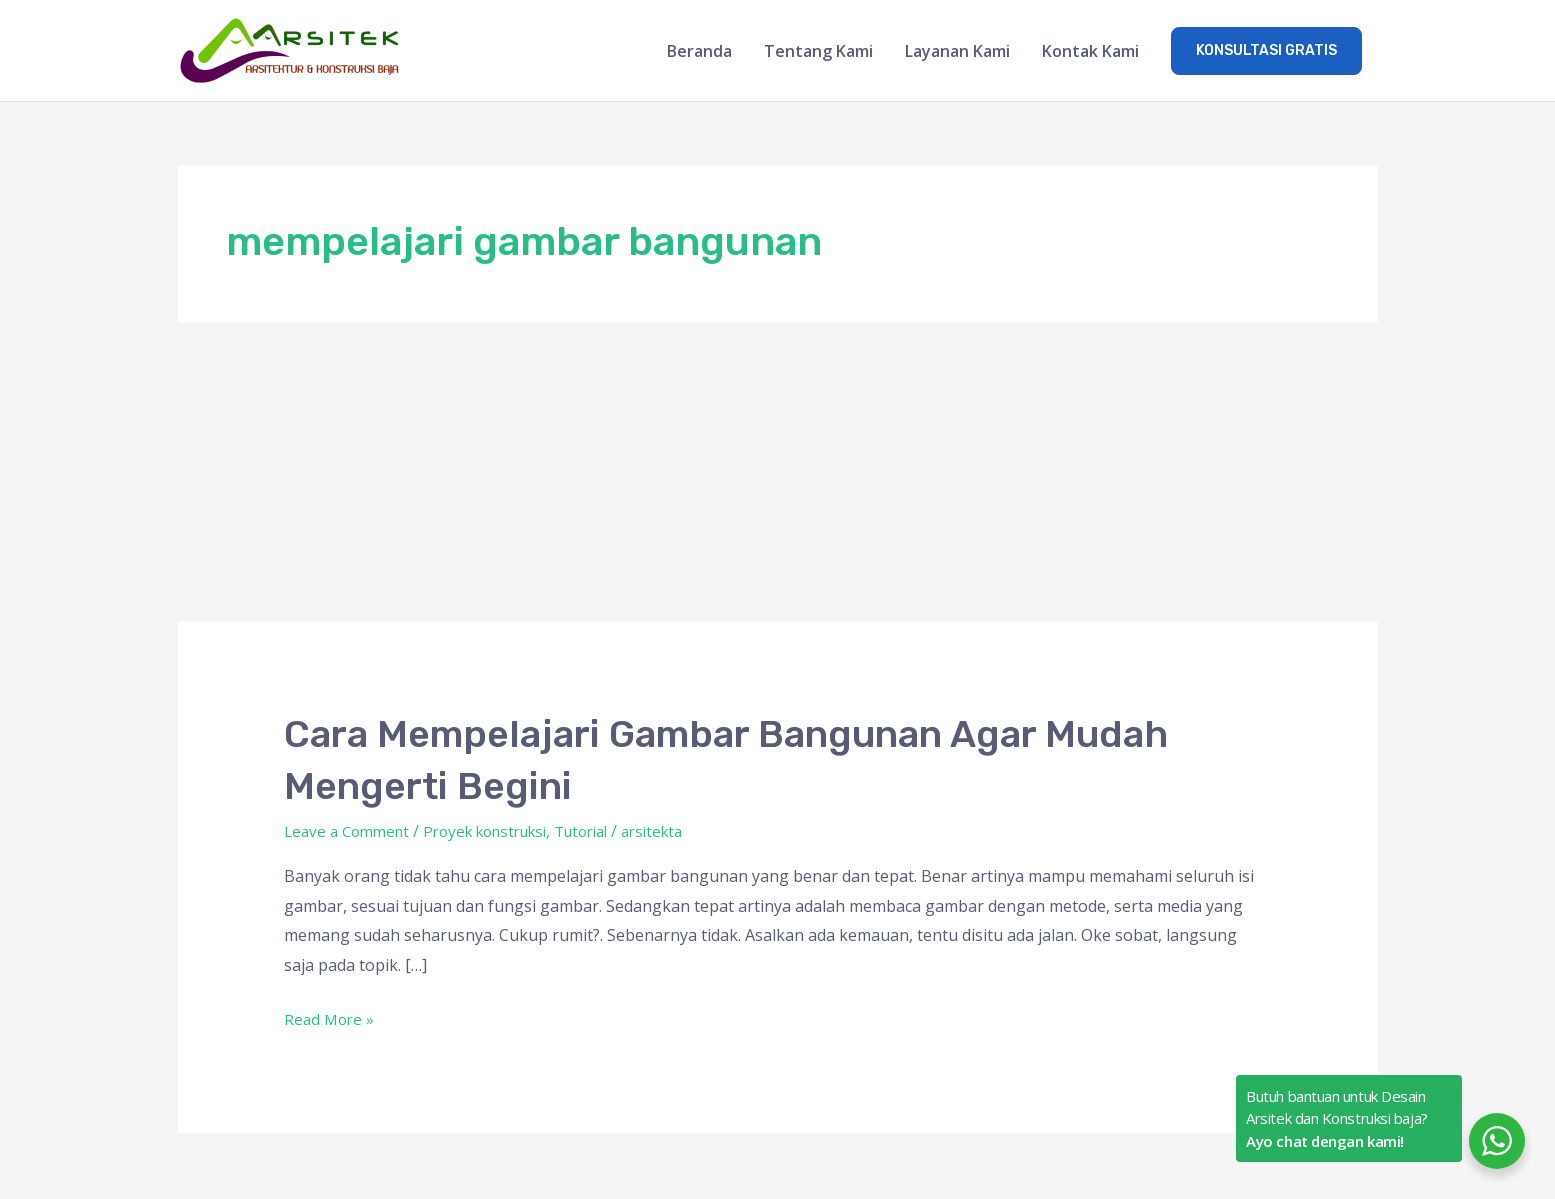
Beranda (699, 52)
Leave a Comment (351, 832)
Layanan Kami (957, 52)
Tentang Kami (818, 52)
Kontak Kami (1090, 52)
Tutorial (608, 832)
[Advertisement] (778, 474)
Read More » (331, 1019)
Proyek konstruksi (501, 832)
